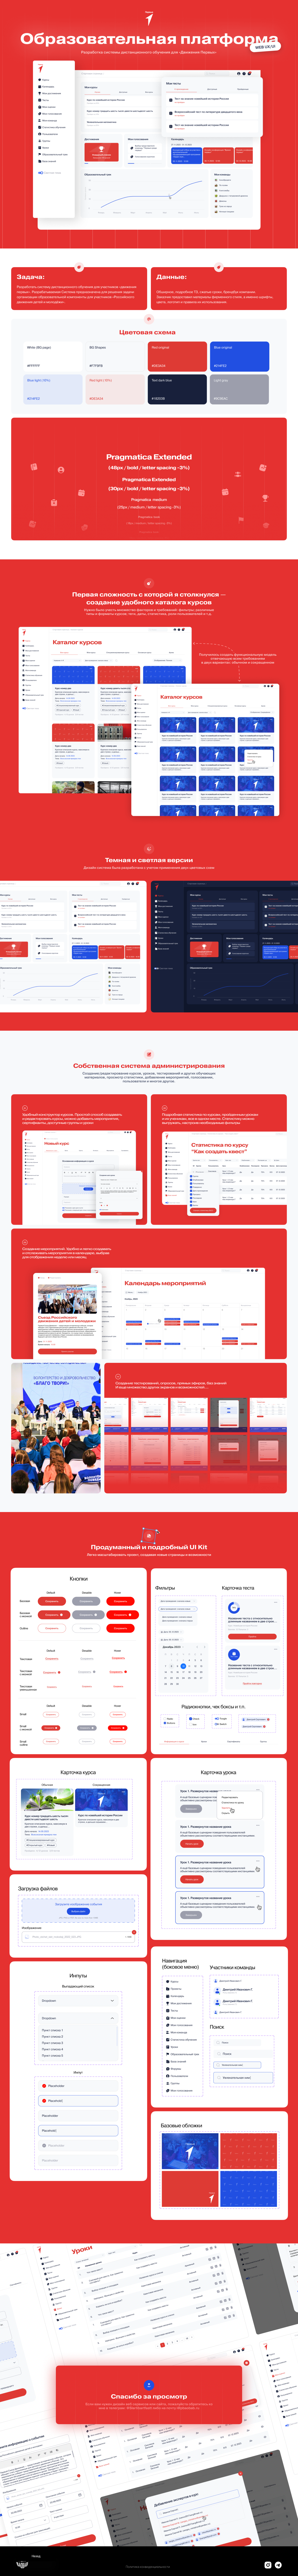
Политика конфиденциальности (148, 2567)
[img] (268, 2565)
